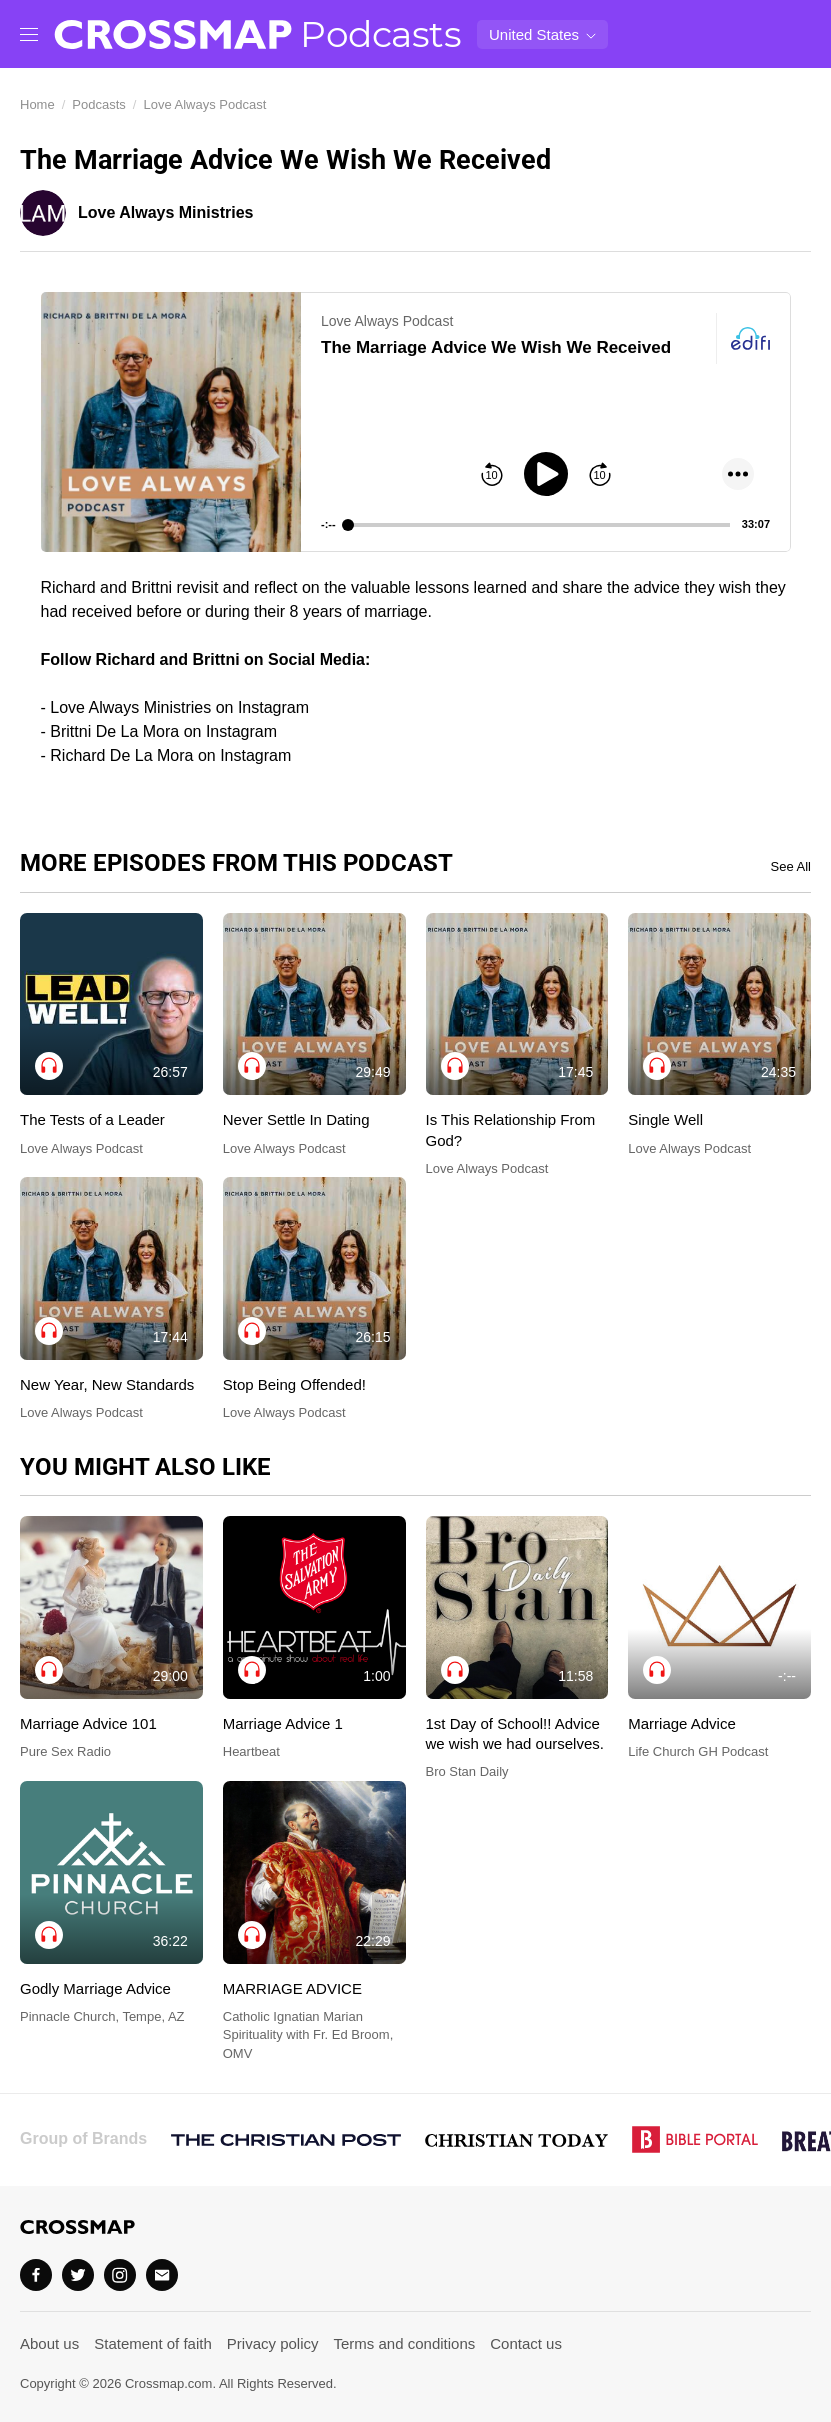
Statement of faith (153, 2343)
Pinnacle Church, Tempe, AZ (102, 2016)
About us (49, 2343)
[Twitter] (78, 2275)
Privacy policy (273, 2343)
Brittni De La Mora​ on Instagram (163, 731)
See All (791, 867)
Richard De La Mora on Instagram (170, 755)
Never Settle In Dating (296, 1119)
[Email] (162, 2275)
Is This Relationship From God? (511, 1129)
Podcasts (380, 34)
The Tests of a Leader (92, 1119)
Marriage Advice (682, 1723)
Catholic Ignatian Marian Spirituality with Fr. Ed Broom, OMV (308, 2035)
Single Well (665, 1119)
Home (37, 104)
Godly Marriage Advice (95, 1988)
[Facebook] (36, 2275)
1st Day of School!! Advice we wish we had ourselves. (515, 1733)
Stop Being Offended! (294, 1384)
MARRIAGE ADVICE (292, 1988)
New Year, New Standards (107, 1384)
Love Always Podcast (204, 104)
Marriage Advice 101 (88, 1723)
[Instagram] (120, 2275)
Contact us (526, 2343)
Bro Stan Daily (467, 1771)
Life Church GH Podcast (698, 1751)
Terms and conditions (405, 2343)
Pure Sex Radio (65, 1751)
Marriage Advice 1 (283, 1723)
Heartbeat (251, 1751)
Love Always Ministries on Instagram (179, 707)
